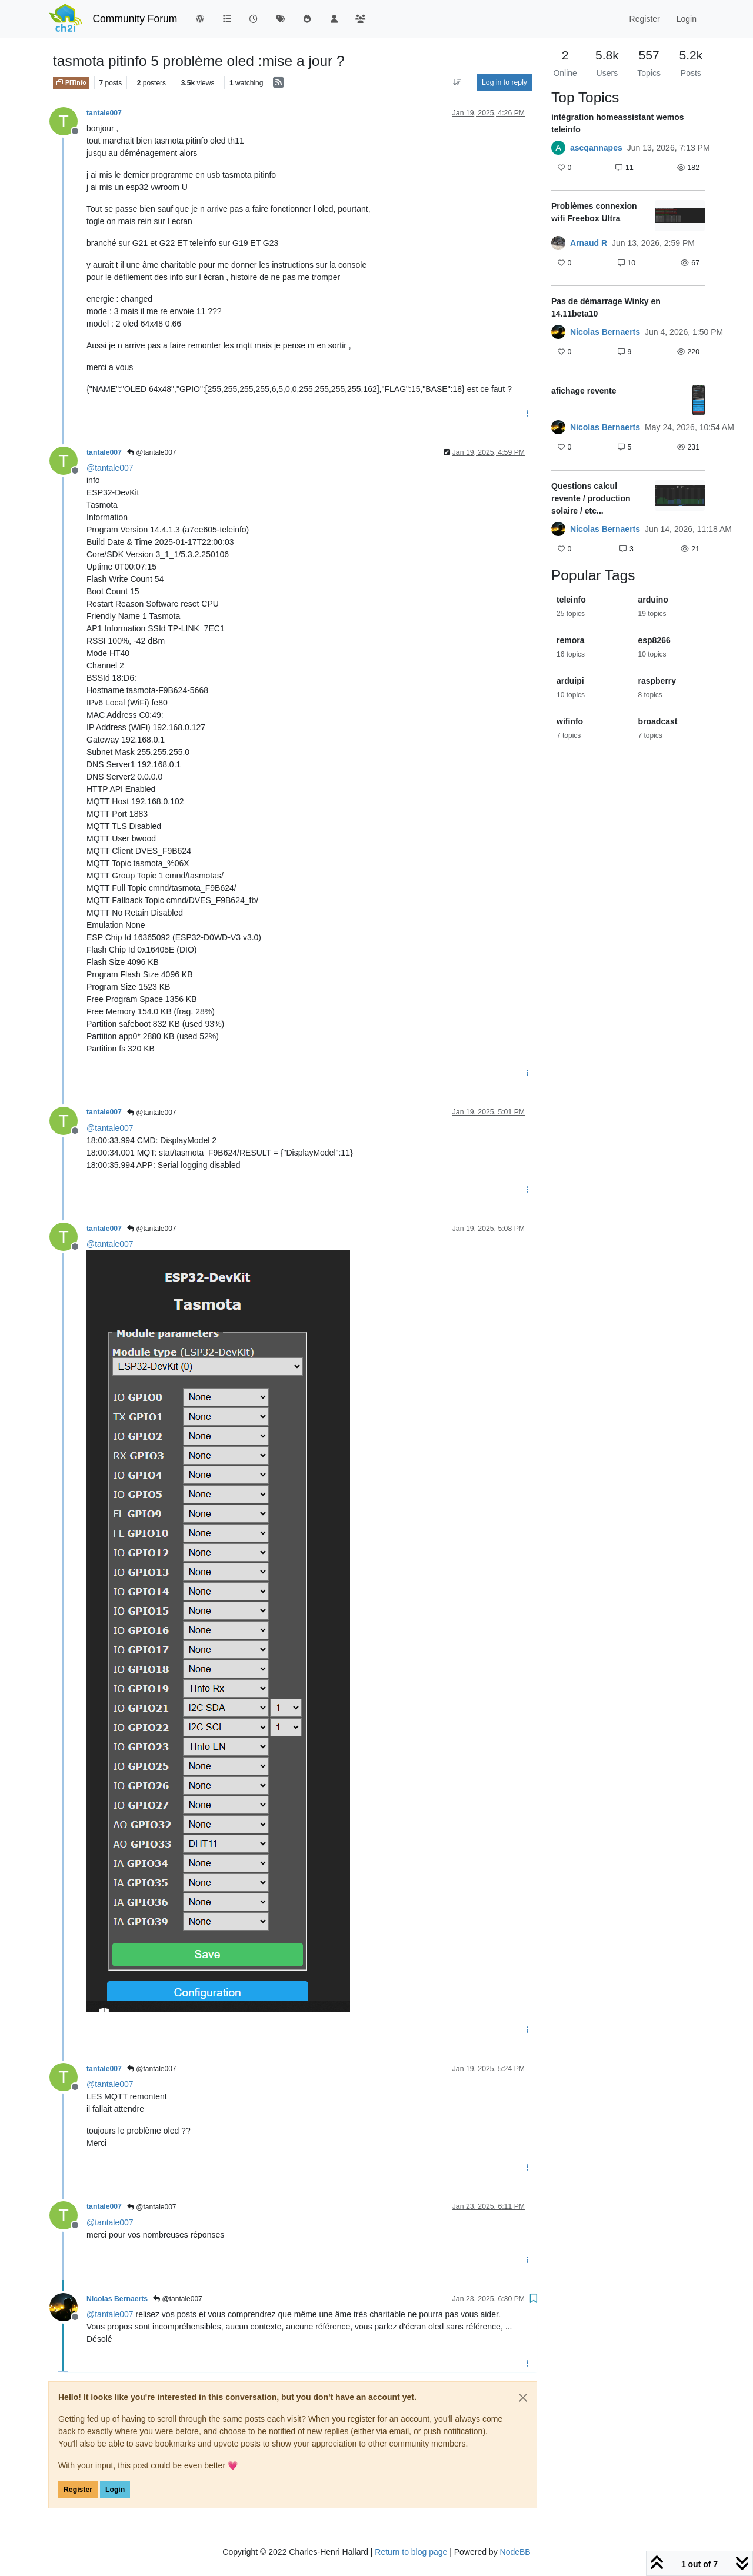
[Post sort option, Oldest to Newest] (457, 82)
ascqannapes (596, 148)
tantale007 (104, 113)
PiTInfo (71, 82)
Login (115, 2489)
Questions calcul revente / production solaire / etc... (591, 498)
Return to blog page (411, 2552)
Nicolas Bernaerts (117, 2299)
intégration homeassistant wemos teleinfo (617, 123)
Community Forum (134, 19)
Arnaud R (588, 243)
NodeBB (515, 2552)
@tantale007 (151, 452)
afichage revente (584, 390)
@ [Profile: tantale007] (110, 467)
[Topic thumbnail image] (680, 215)
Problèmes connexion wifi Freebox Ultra (594, 212)
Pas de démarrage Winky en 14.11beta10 (606, 307)
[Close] (523, 2398)
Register (78, 2489)
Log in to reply (504, 82)
